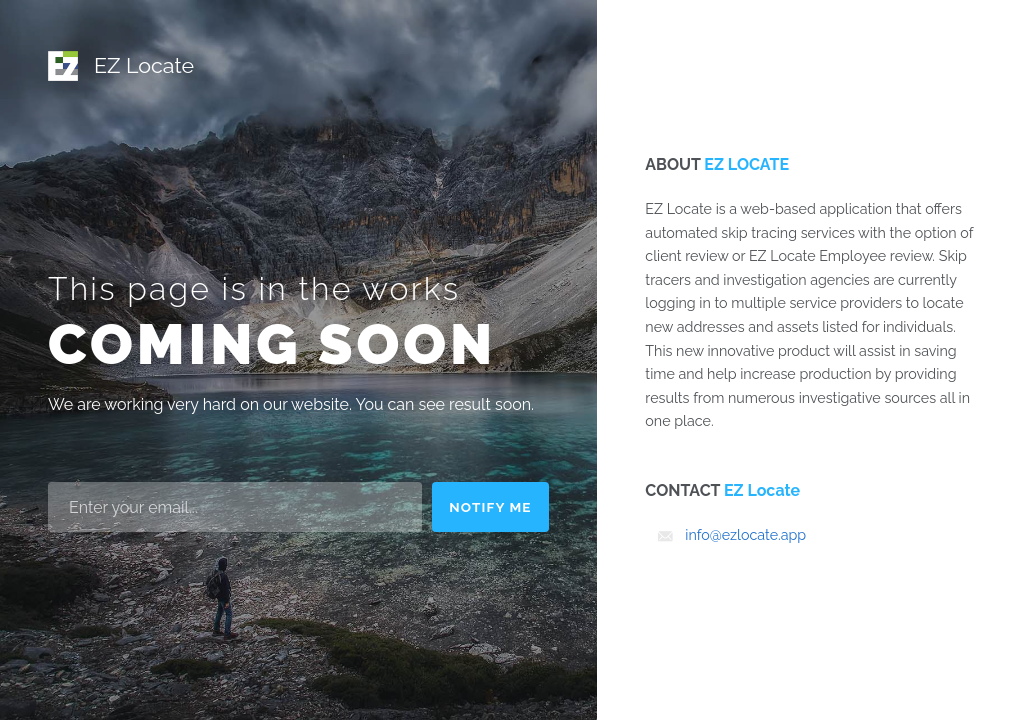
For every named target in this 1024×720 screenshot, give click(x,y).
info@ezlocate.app (745, 535)
